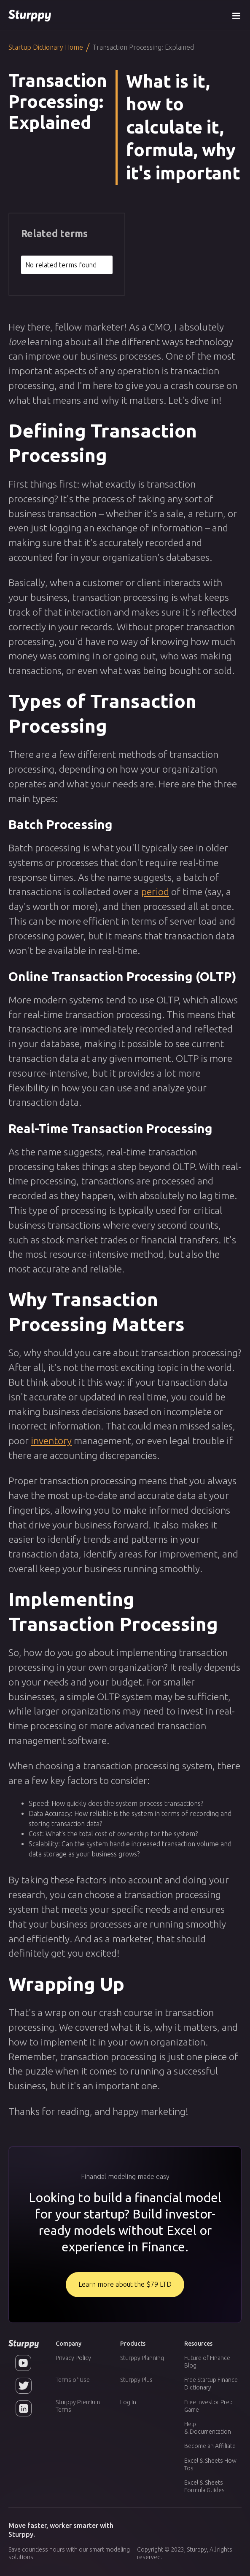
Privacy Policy (73, 2358)
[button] (236, 15)
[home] (29, 15)
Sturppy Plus (136, 2379)
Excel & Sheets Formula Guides (204, 2486)
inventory (51, 1440)
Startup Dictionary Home (45, 47)
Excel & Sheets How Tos (210, 2464)
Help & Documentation (207, 2428)
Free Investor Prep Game (208, 2406)
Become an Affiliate (210, 2446)
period (155, 891)
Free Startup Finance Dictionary (211, 2383)
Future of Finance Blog (207, 2362)
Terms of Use (73, 2379)
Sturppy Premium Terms (78, 2406)
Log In (128, 2402)
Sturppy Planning (142, 2358)
